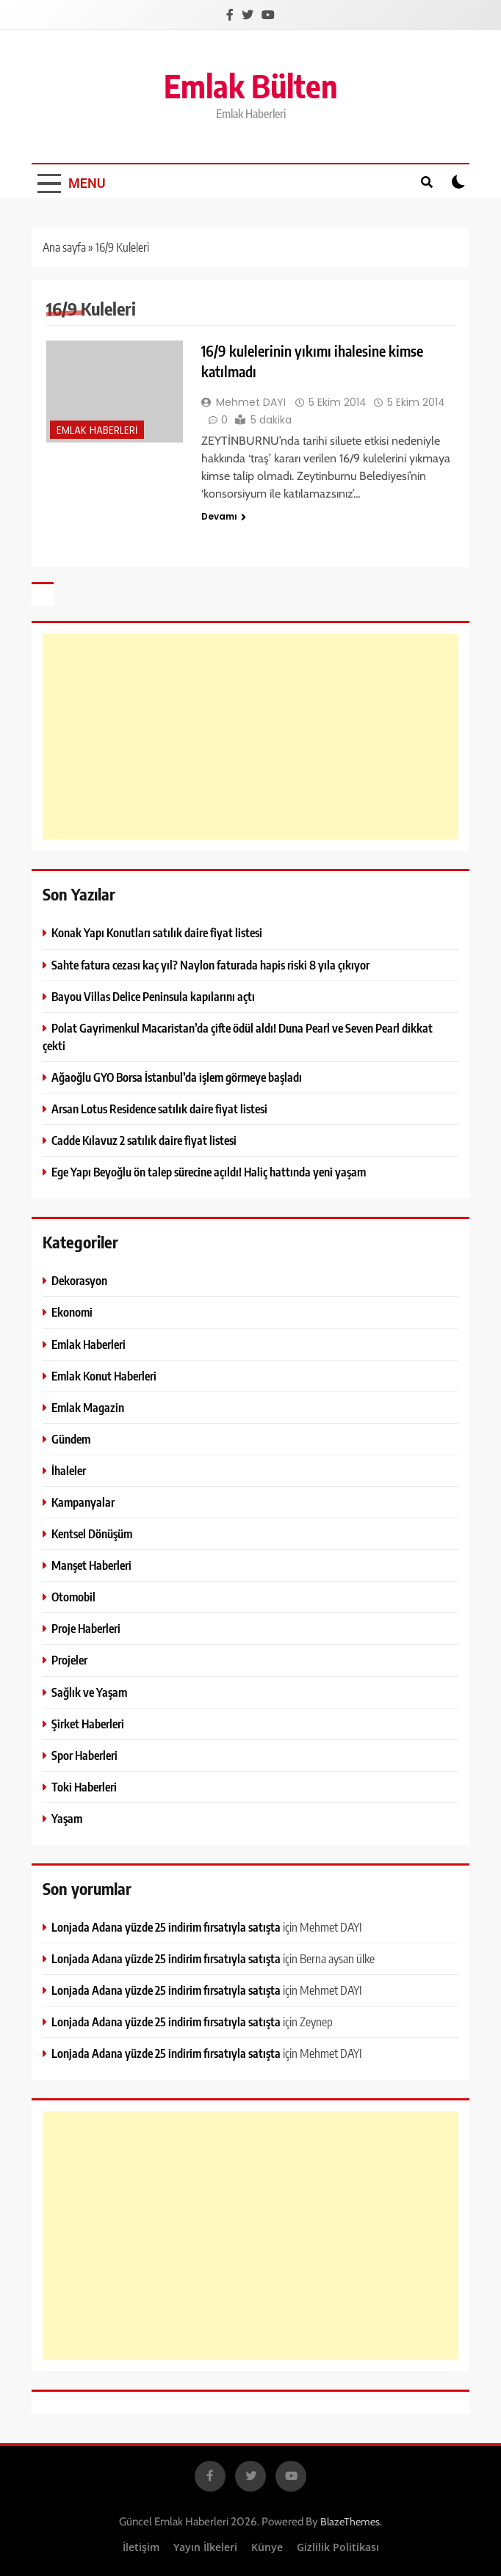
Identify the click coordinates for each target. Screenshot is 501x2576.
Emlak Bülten (251, 85)
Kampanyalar (83, 1502)
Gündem (70, 1439)
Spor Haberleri (84, 1755)
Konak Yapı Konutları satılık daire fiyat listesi (156, 932)
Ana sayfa (64, 247)
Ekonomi (72, 1312)
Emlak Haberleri (97, 430)
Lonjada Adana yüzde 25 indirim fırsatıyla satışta (166, 1927)
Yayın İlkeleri (205, 2547)
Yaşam (66, 1818)
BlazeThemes (350, 2521)
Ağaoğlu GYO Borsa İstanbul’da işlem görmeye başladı (176, 1077)
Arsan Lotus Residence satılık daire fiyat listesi (159, 1108)
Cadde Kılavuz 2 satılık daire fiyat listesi (144, 1140)
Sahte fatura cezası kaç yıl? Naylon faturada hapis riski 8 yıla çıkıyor (210, 964)
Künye (267, 2547)
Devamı (223, 516)
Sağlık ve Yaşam (89, 1692)
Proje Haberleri (85, 1628)
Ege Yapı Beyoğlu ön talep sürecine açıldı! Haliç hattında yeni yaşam (208, 1171)
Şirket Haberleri (87, 1723)
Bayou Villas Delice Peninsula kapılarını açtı (153, 996)
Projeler (69, 1659)
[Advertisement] (250, 737)
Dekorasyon (79, 1280)
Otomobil (73, 1596)
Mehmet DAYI (251, 402)
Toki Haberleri (84, 1786)
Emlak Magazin (87, 1407)
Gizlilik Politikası (338, 2547)
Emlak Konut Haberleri (103, 1375)
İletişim (141, 2547)
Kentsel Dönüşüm (91, 1533)
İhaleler (68, 1470)
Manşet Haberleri (91, 1565)
